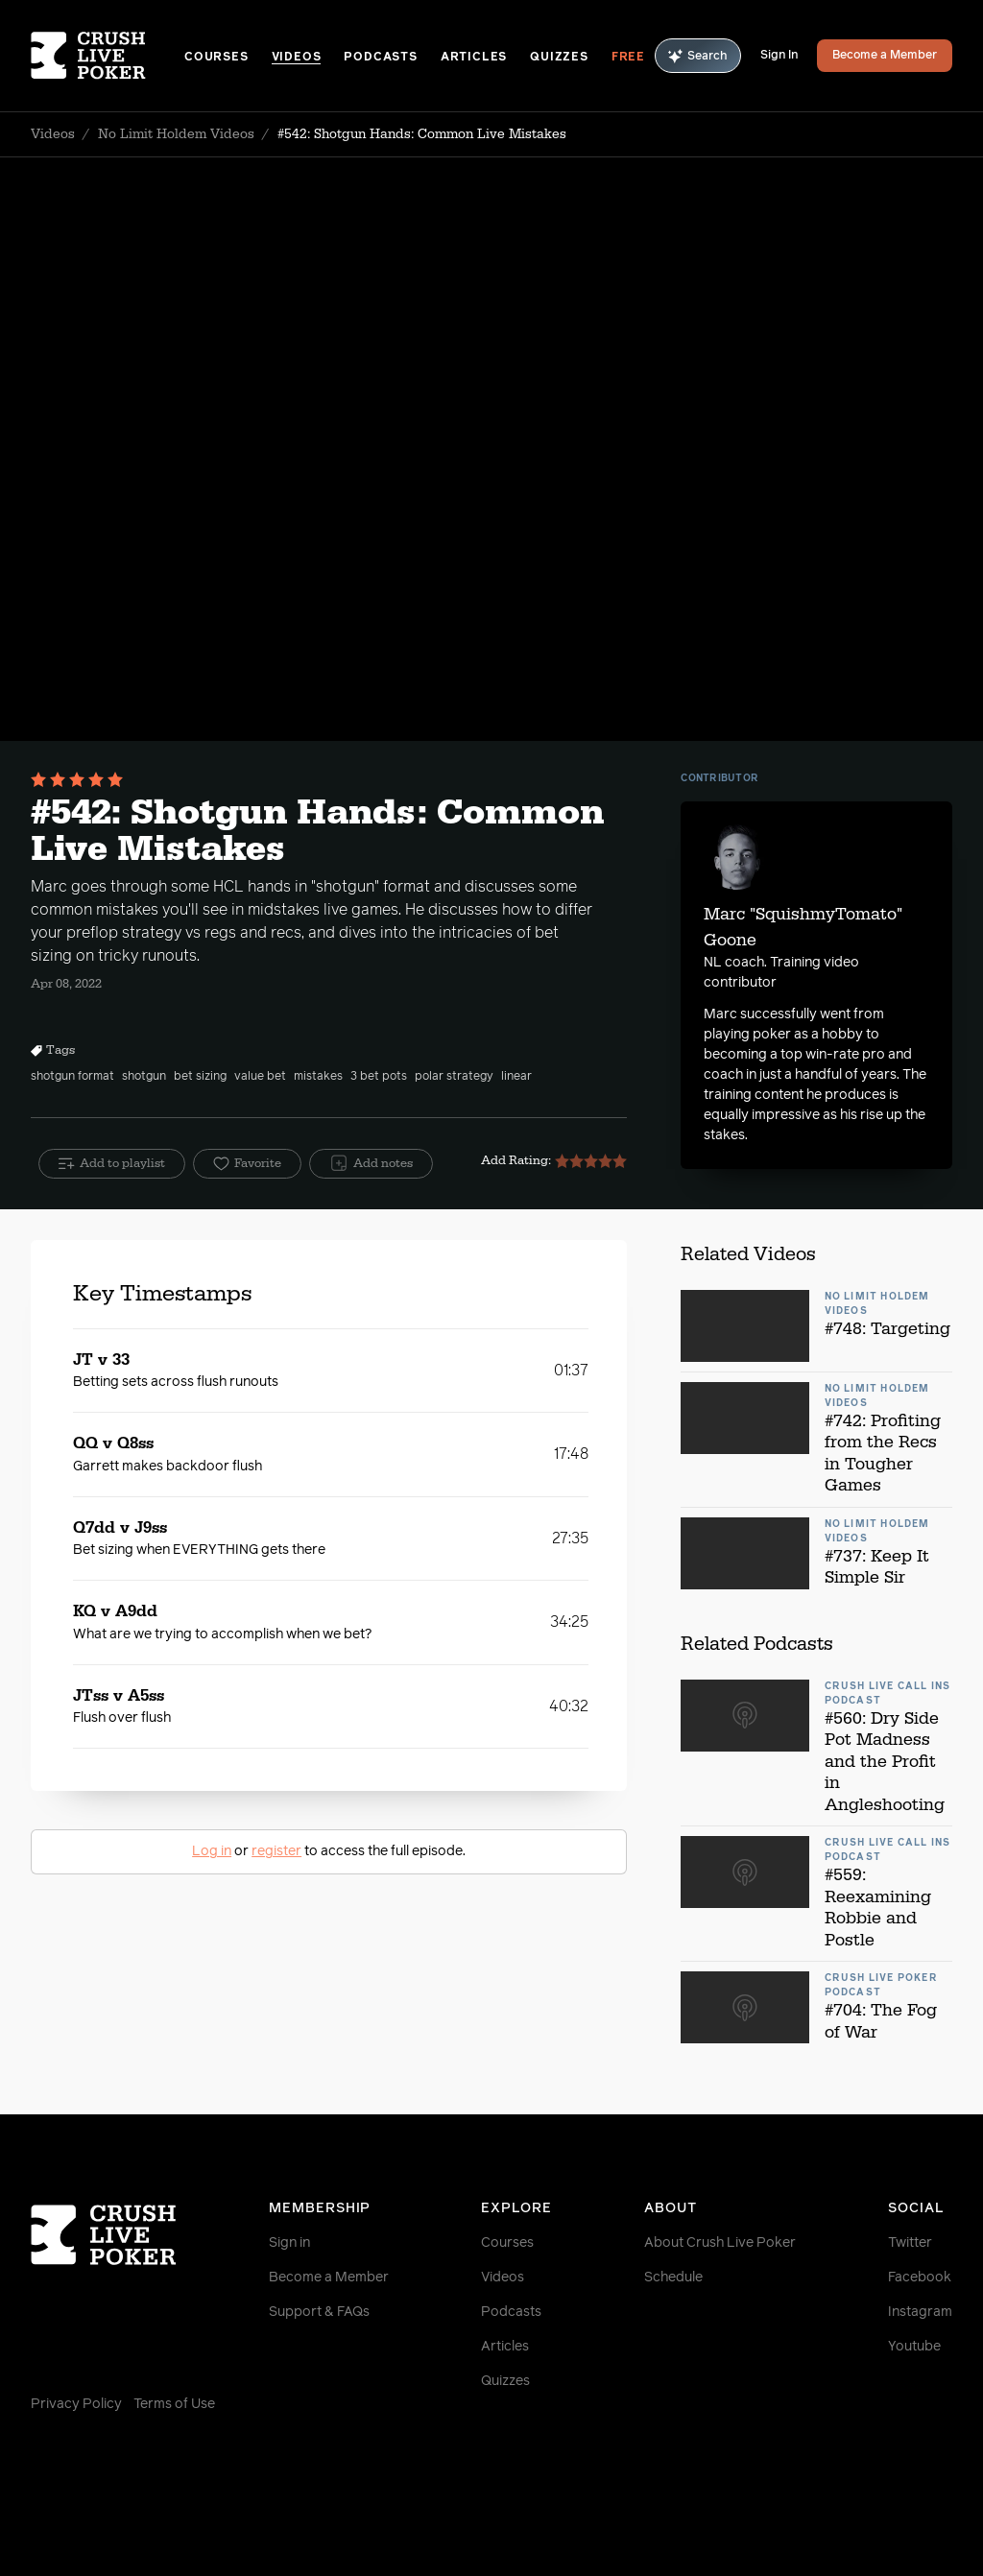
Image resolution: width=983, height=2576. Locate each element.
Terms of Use (174, 2404)
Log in (211, 1851)
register (276, 1851)
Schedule (673, 2277)
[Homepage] (107, 56)
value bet (260, 1077)
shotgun (144, 1077)
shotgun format (72, 1077)
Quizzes (559, 57)
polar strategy (454, 1077)
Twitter (910, 2243)
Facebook (919, 2277)
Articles (474, 57)
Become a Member (884, 55)
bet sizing (200, 1077)
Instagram (920, 2312)
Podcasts (380, 57)
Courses (216, 57)
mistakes (318, 1077)
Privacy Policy (76, 2404)
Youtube (914, 2346)
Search (698, 56)
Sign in (289, 2243)
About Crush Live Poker (720, 2243)
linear (516, 1077)
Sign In (779, 55)
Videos (297, 57)
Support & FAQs (319, 2312)
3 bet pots (378, 1077)
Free (628, 57)
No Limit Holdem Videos (176, 134)
